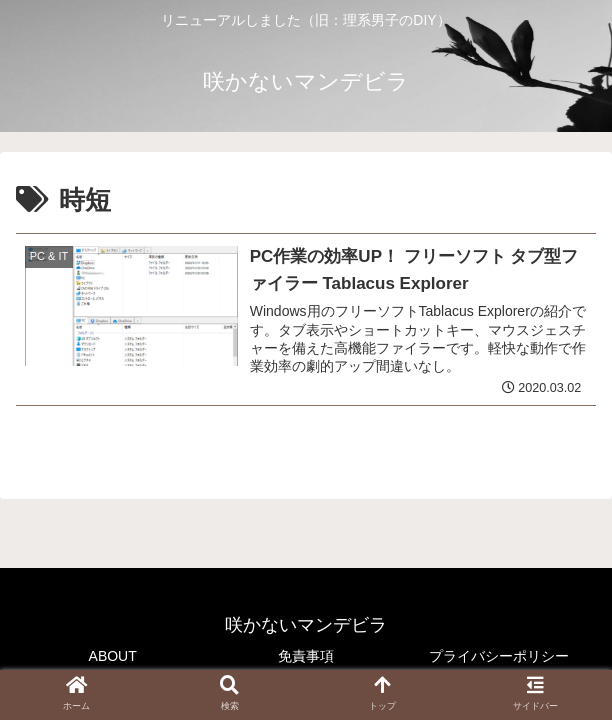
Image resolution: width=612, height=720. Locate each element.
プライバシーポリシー (499, 656)
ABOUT (113, 656)
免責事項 (306, 656)
